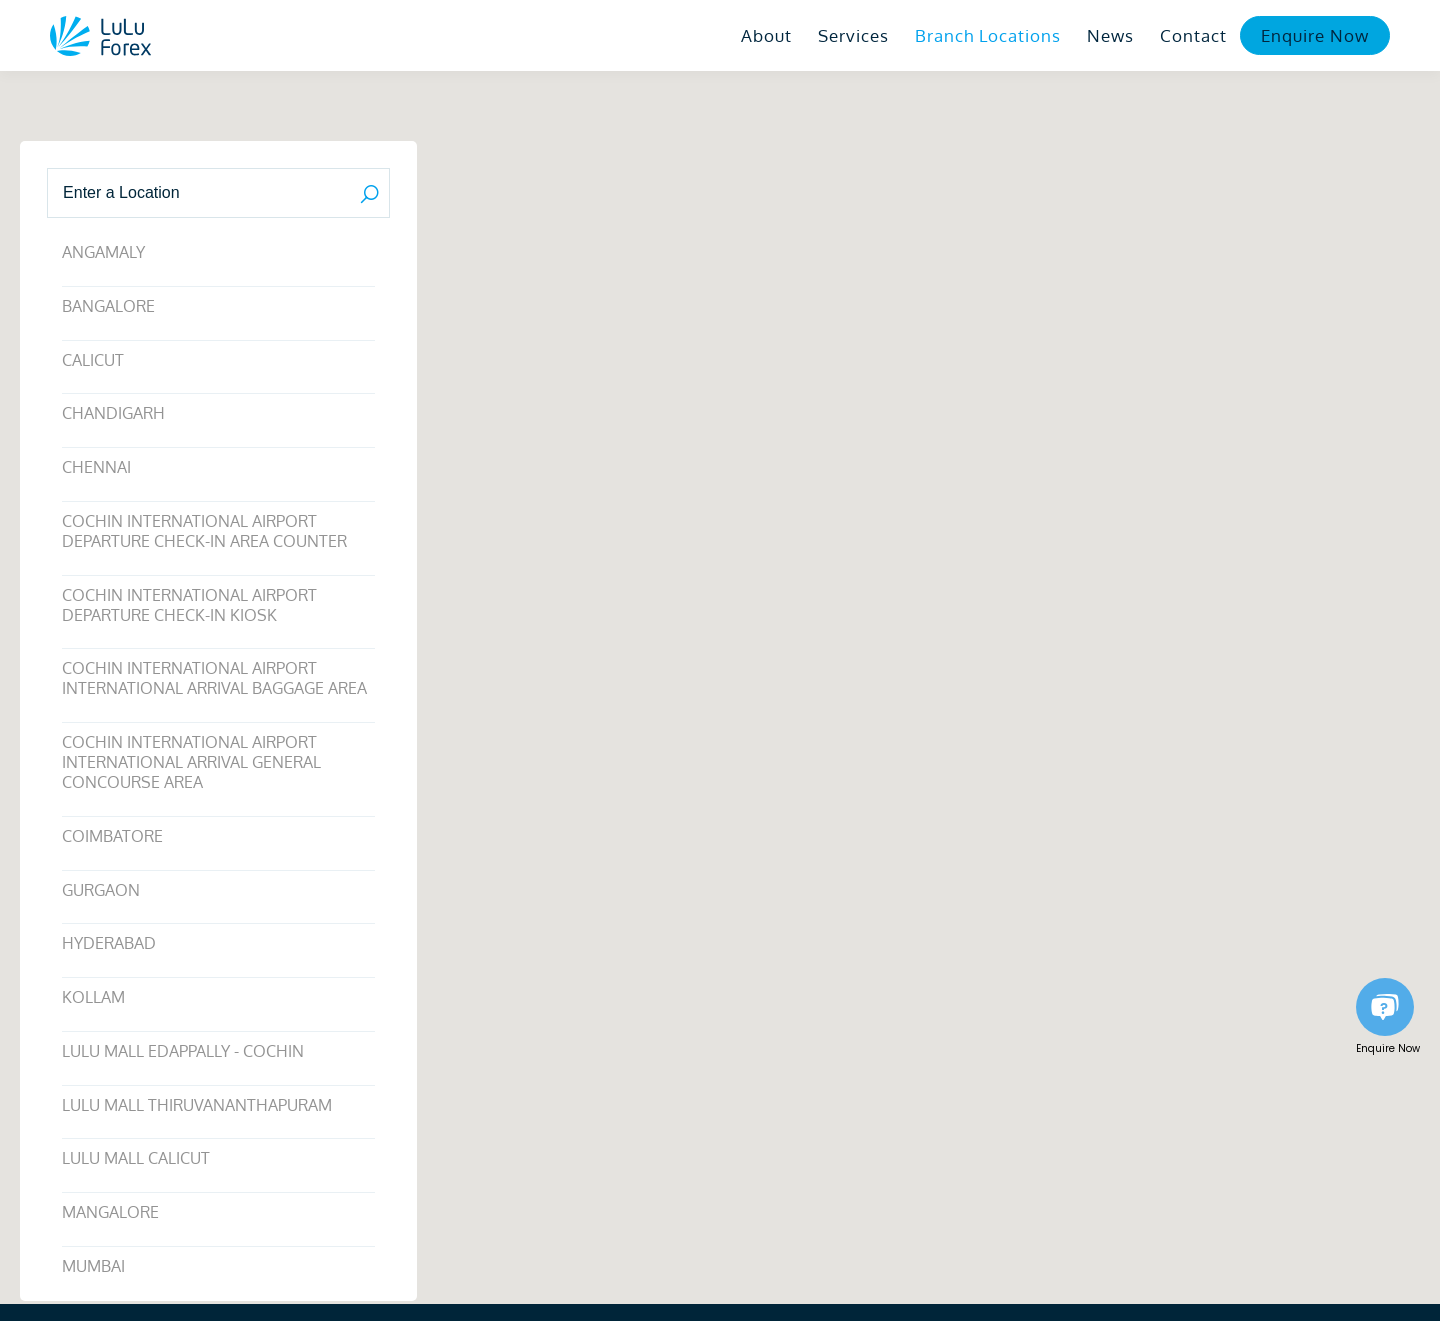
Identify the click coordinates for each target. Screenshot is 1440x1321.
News (1110, 35)
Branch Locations (988, 35)
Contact (1193, 35)
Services (853, 35)
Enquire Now (1315, 35)
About (766, 35)
